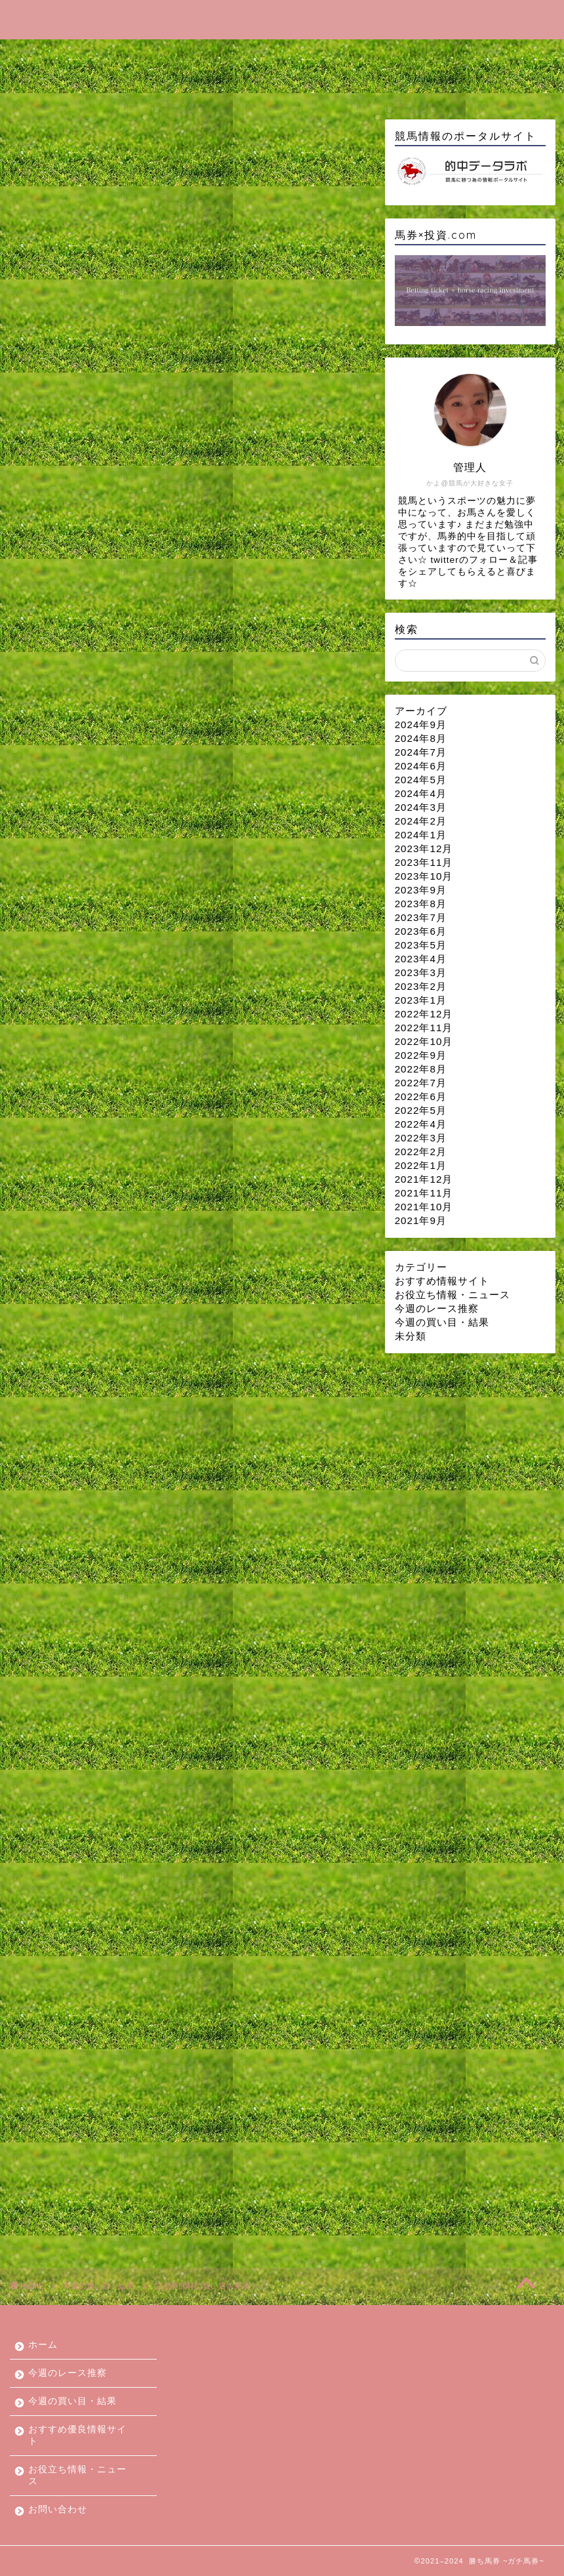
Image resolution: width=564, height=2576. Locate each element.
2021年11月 (424, 1192)
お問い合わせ (209, 85)
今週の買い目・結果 (258, 55)
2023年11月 (424, 862)
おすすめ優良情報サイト (395, 55)
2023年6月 (421, 931)
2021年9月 (421, 1220)
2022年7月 (421, 1082)
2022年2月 (421, 1151)
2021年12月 (424, 1179)
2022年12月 (424, 1013)
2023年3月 (421, 972)
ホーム (45, 55)
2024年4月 (421, 793)
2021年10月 (424, 1206)
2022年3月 (421, 1137)
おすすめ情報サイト (442, 1280)
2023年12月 (424, 848)
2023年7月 (421, 917)
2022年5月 (421, 1110)
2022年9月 (421, 1055)
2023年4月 (421, 958)
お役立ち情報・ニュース (87, 85)
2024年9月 (421, 724)
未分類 (410, 1335)
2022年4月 (421, 1124)
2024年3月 (421, 807)
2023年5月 (421, 945)
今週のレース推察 (136, 55)
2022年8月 (421, 1068)
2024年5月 (421, 779)
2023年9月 (421, 889)
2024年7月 (421, 752)
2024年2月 (421, 821)
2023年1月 (421, 1000)
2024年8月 (421, 738)
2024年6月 (421, 765)
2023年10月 (424, 876)
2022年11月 (424, 1027)
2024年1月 (421, 834)
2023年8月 (421, 903)
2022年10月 (424, 1041)
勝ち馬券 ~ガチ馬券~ (282, 19)
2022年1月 (421, 1165)
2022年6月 (421, 1096)
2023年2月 (421, 986)
